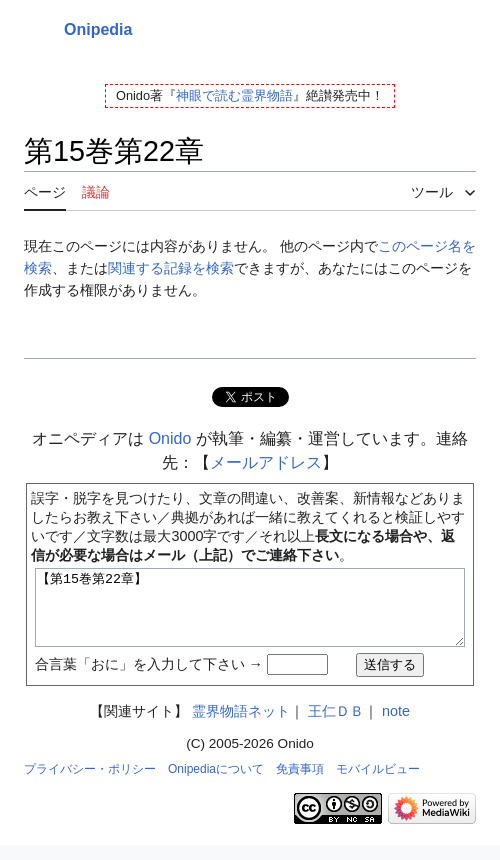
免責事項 (300, 784)
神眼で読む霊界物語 (234, 95)
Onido (170, 438)
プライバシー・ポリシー (90, 784)
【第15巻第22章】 (250, 615)
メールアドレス (266, 462)
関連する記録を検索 (171, 268)
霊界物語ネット (241, 726)
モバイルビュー (378, 784)
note (396, 726)
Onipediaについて (216, 784)
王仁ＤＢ (336, 726)
